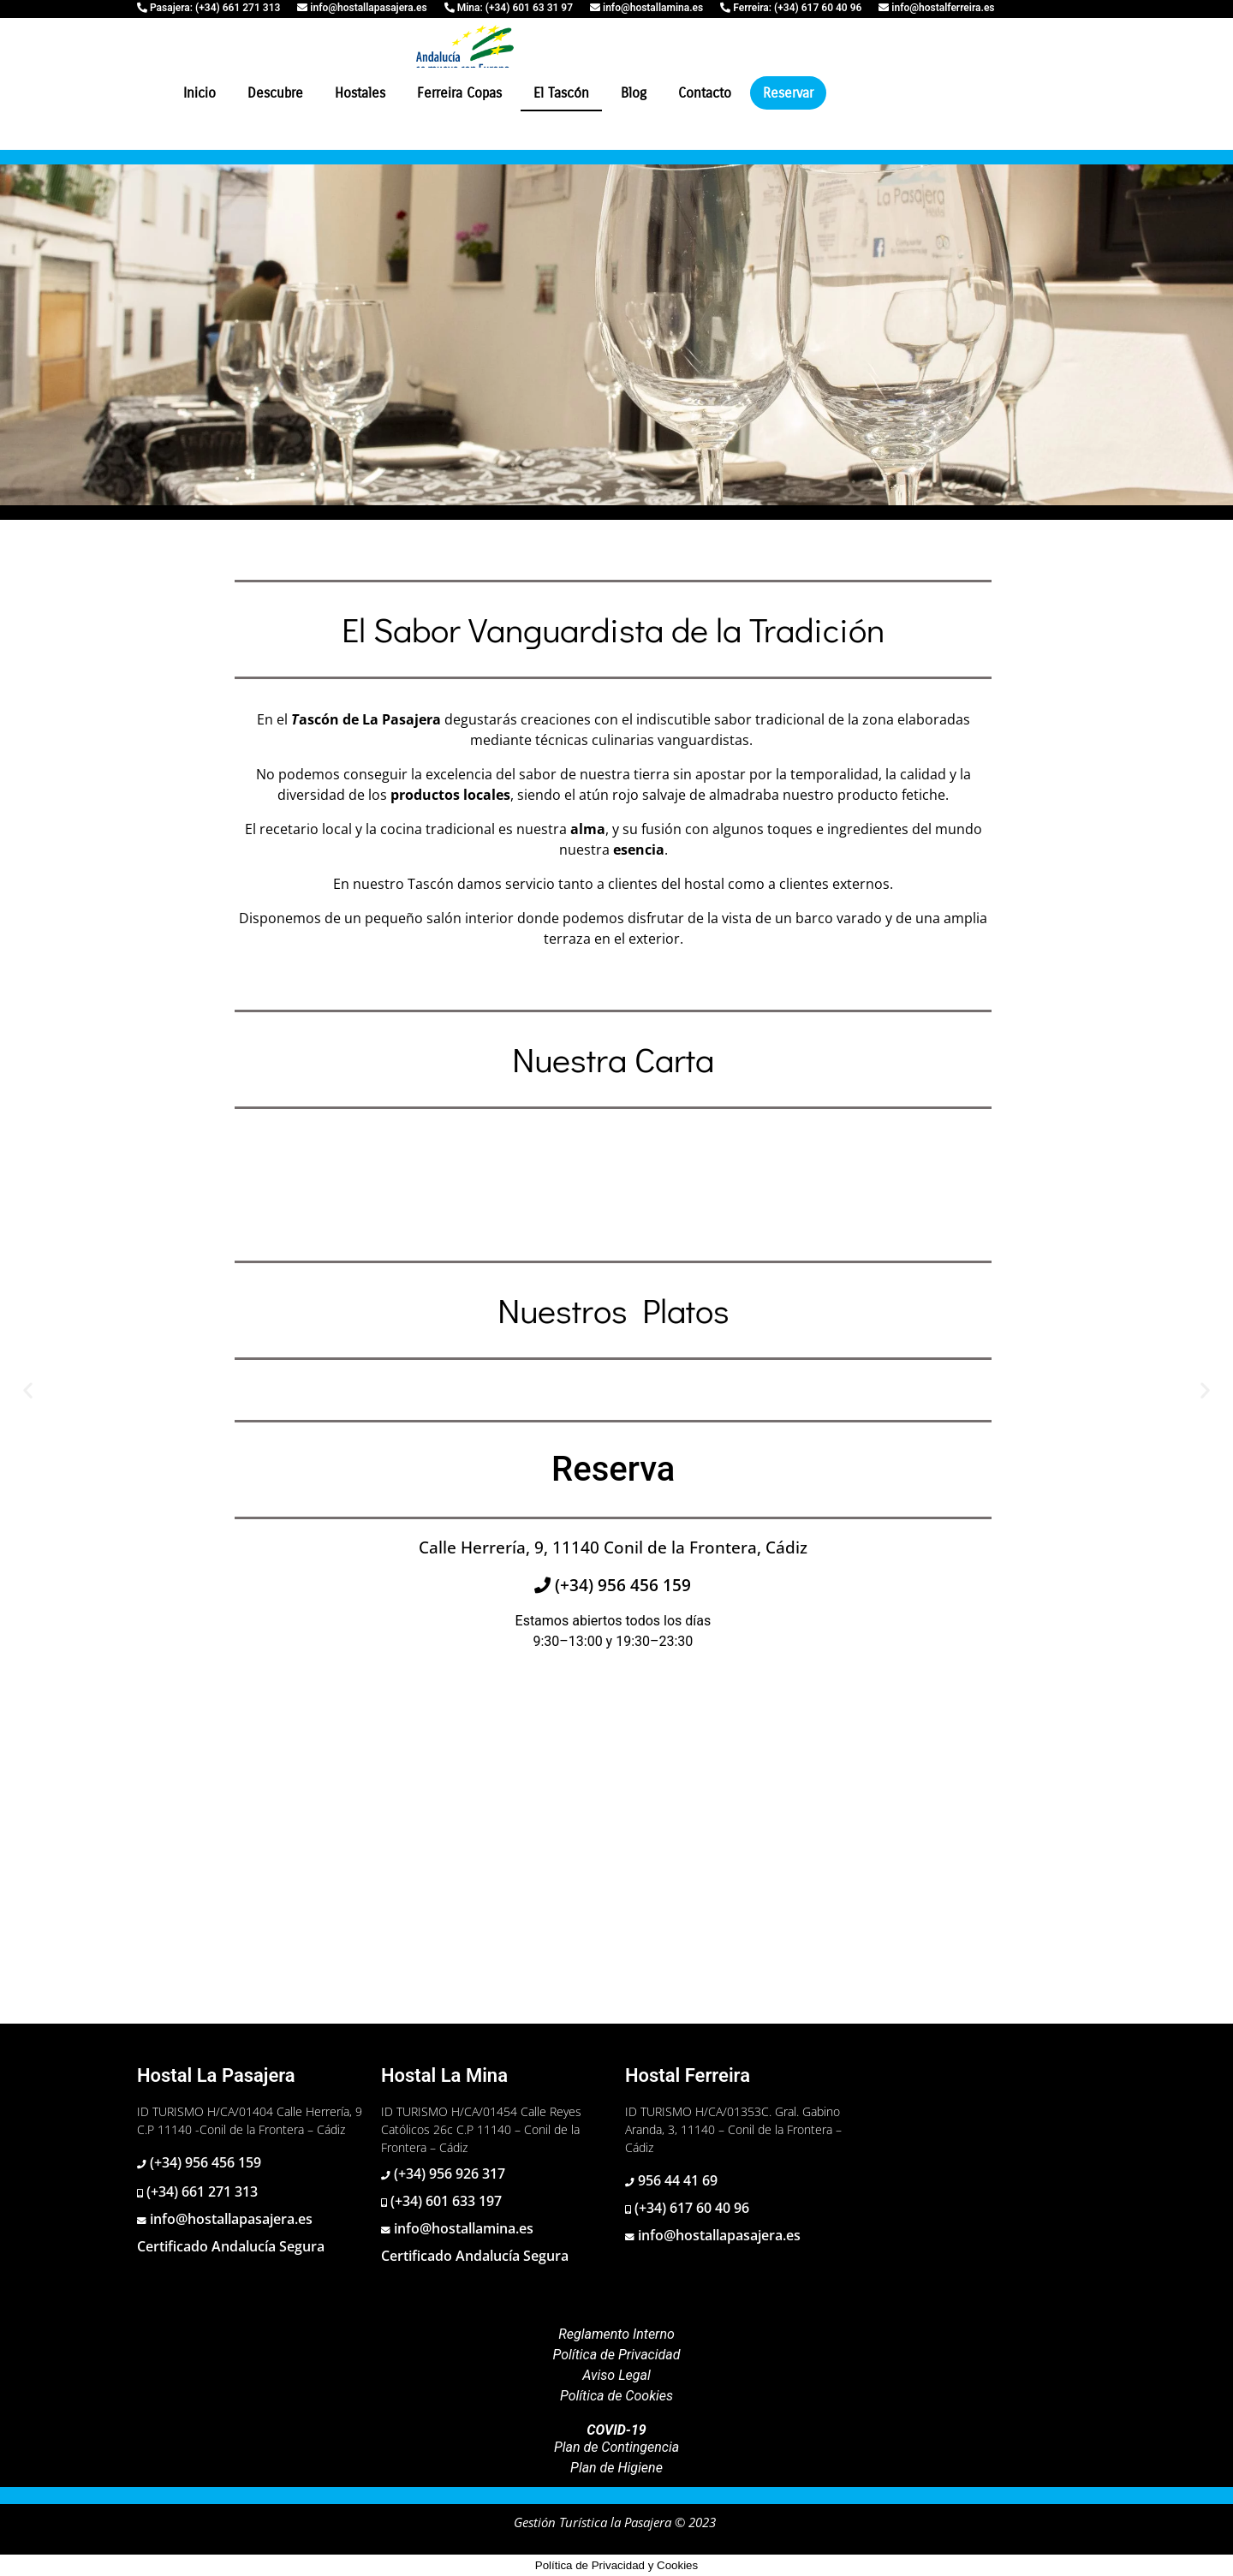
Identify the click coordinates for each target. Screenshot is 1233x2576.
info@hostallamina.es (651, 8)
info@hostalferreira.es (941, 8)
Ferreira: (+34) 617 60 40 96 (795, 8)
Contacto (704, 93)
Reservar (788, 93)
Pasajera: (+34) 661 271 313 (213, 8)
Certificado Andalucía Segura (231, 2246)
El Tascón (561, 93)
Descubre (275, 93)
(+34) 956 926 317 (447, 2173)
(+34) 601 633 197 (444, 2200)
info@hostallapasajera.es (366, 8)
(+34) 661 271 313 (200, 2191)
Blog (633, 93)
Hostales (360, 93)
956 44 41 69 (676, 2180)
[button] (28, 1389)
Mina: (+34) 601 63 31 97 (514, 8)
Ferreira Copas (459, 93)
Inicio (199, 93)
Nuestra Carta (613, 1059)
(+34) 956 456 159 (621, 1584)
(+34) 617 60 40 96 (690, 2207)
